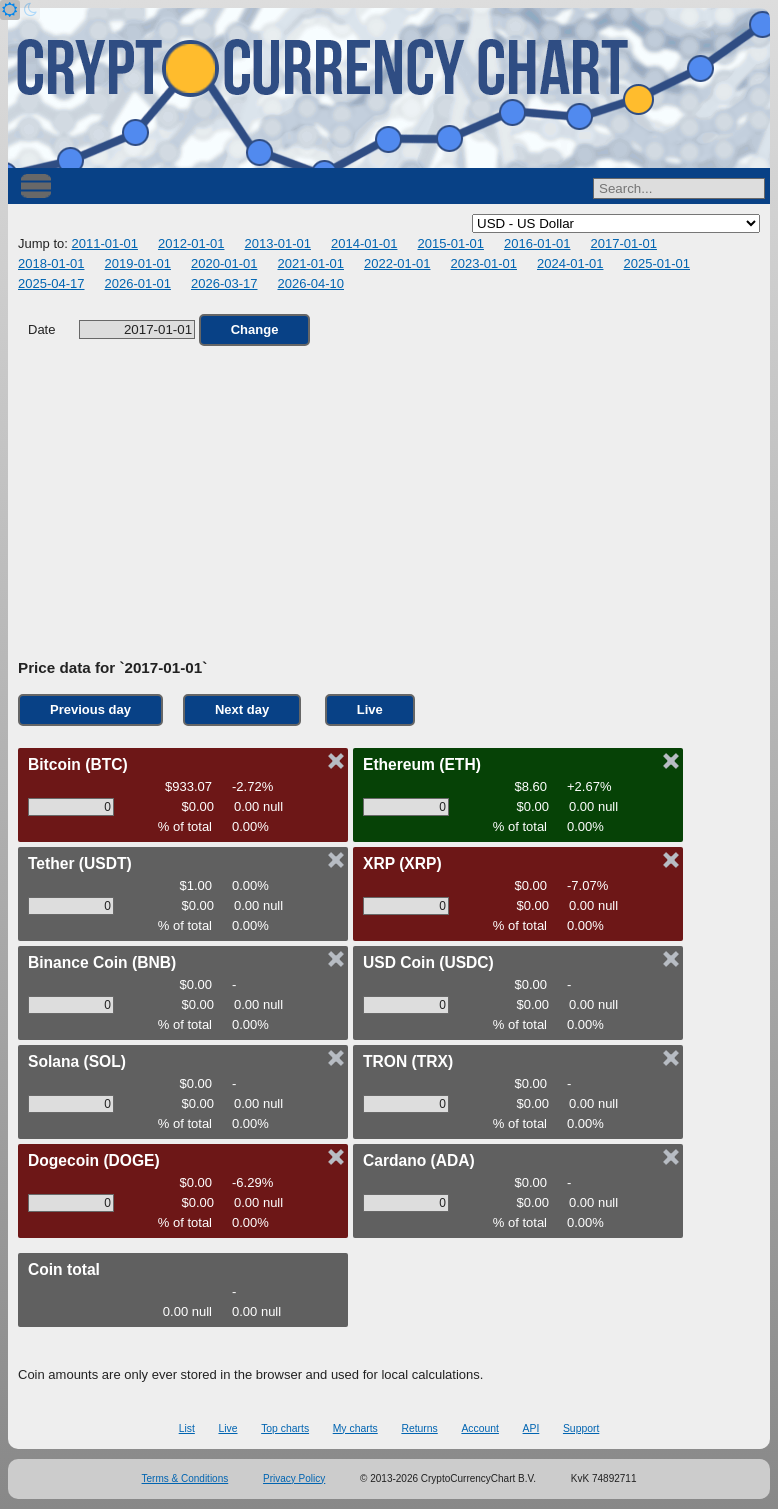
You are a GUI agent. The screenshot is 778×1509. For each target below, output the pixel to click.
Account (480, 1428)
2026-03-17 (224, 283)
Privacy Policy (294, 1478)
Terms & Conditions (185, 1478)
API (531, 1428)
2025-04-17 (51, 283)
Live (370, 709)
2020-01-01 (224, 263)
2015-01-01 (450, 243)
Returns (419, 1428)
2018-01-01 (51, 263)
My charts (355, 1428)
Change (255, 329)
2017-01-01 (623, 243)
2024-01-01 (570, 263)
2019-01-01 (138, 263)
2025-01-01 (657, 263)
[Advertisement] (389, 503)
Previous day (90, 709)
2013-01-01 (277, 243)
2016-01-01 (537, 243)
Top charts (285, 1428)
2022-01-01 (397, 263)
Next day (242, 709)
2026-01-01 (138, 283)
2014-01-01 (364, 243)
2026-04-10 (311, 283)
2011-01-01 (104, 243)
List (187, 1428)
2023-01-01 (484, 263)
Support (581, 1428)
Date (111, 329)
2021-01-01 (311, 263)
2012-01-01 (191, 243)
